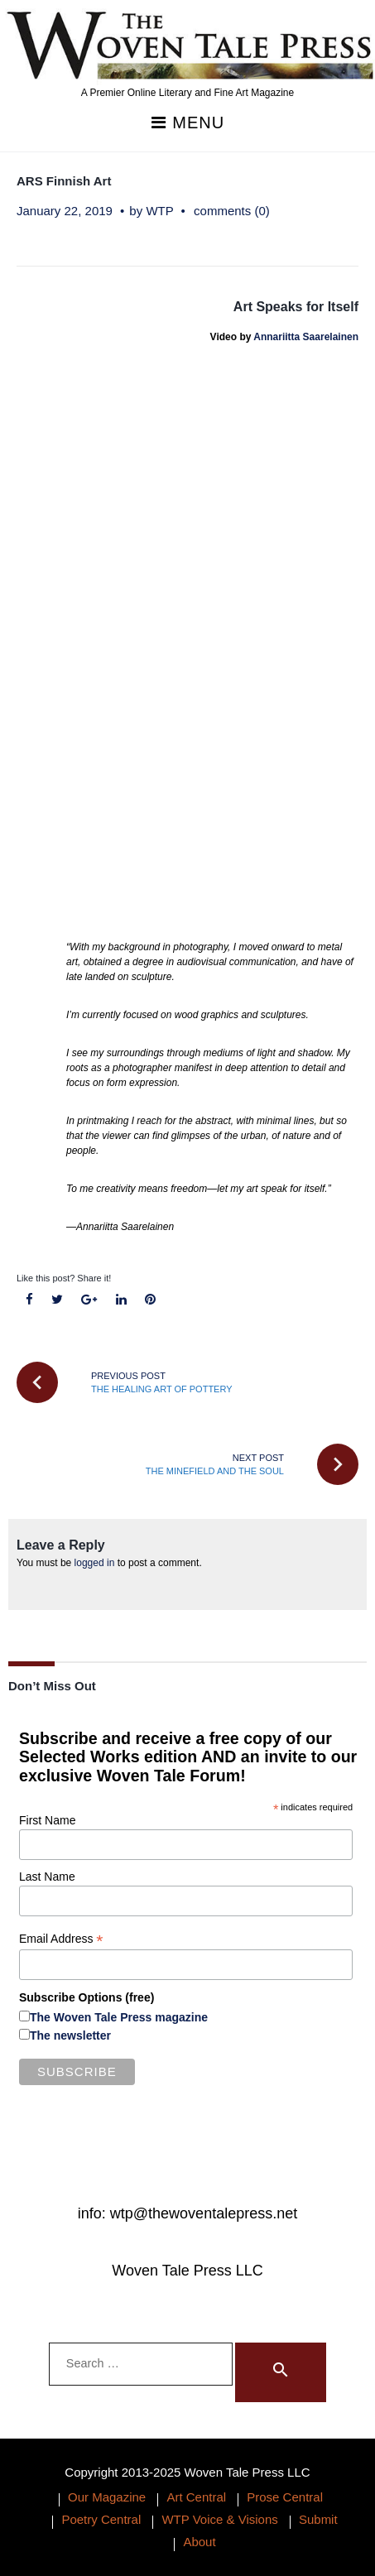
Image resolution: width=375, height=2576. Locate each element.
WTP (159, 211)
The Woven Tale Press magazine (119, 2017)
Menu (187, 123)
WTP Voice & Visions (219, 2519)
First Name (47, 1820)
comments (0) (232, 211)
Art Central (196, 2497)
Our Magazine (107, 2497)
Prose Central (285, 2497)
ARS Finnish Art (64, 181)
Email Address (61, 1939)
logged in (95, 1563)
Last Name (47, 1876)
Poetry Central (101, 2519)
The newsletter (70, 2035)
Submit (318, 2519)
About (199, 2542)
